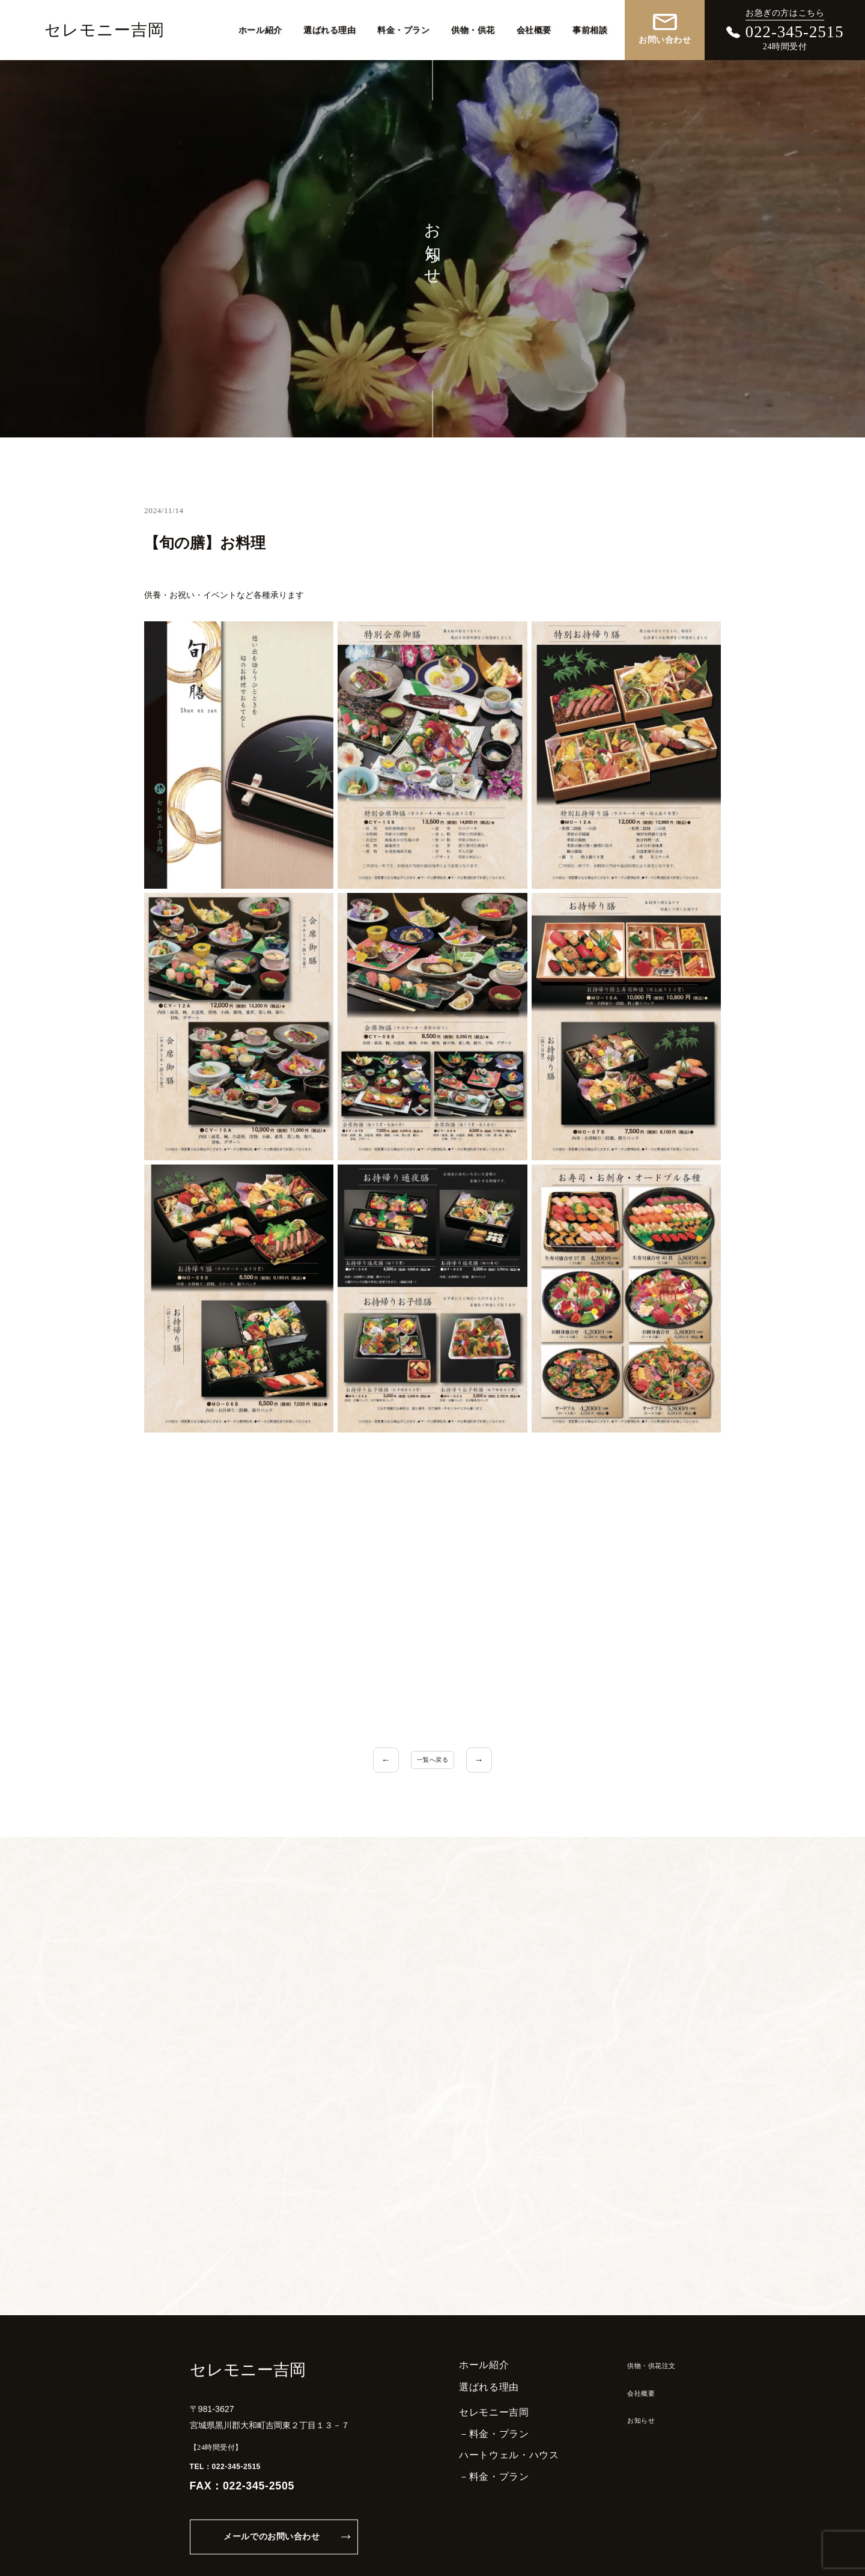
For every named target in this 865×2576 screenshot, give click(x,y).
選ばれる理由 (329, 29)
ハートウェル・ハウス (487, 2417)
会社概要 (534, 29)
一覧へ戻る (432, 1760)
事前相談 (589, 29)
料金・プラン (403, 29)
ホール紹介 (260, 29)
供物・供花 (473, 29)
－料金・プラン (472, 2395)
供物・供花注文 (640, 2327)
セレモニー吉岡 (104, 30)
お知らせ (626, 2381)
